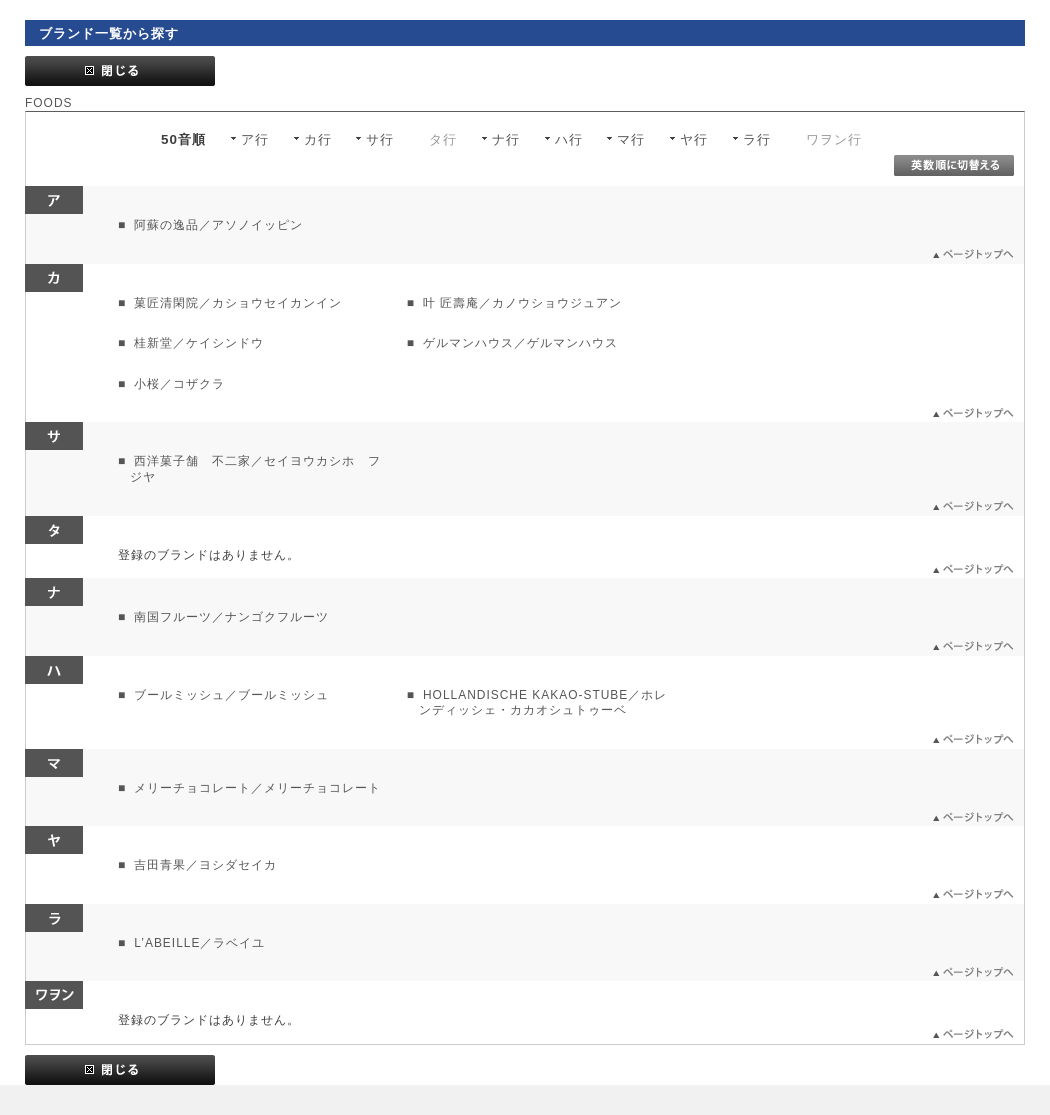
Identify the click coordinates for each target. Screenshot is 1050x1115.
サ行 (380, 139)
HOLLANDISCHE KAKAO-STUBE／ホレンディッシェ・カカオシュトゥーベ (543, 703)
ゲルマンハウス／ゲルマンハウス (518, 343)
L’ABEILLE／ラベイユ (197, 943)
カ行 (318, 139)
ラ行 (757, 139)
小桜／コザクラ (177, 384)
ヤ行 (694, 139)
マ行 (631, 139)
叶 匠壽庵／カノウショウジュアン (521, 303)
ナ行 (506, 139)
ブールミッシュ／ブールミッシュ (229, 695)
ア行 (255, 139)
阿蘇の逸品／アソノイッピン (216, 225)
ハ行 (569, 139)
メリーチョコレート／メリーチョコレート (255, 788)
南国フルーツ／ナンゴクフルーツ (229, 617)
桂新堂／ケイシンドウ (197, 343)
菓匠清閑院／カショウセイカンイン (236, 303)
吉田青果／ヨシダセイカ (203, 865)
